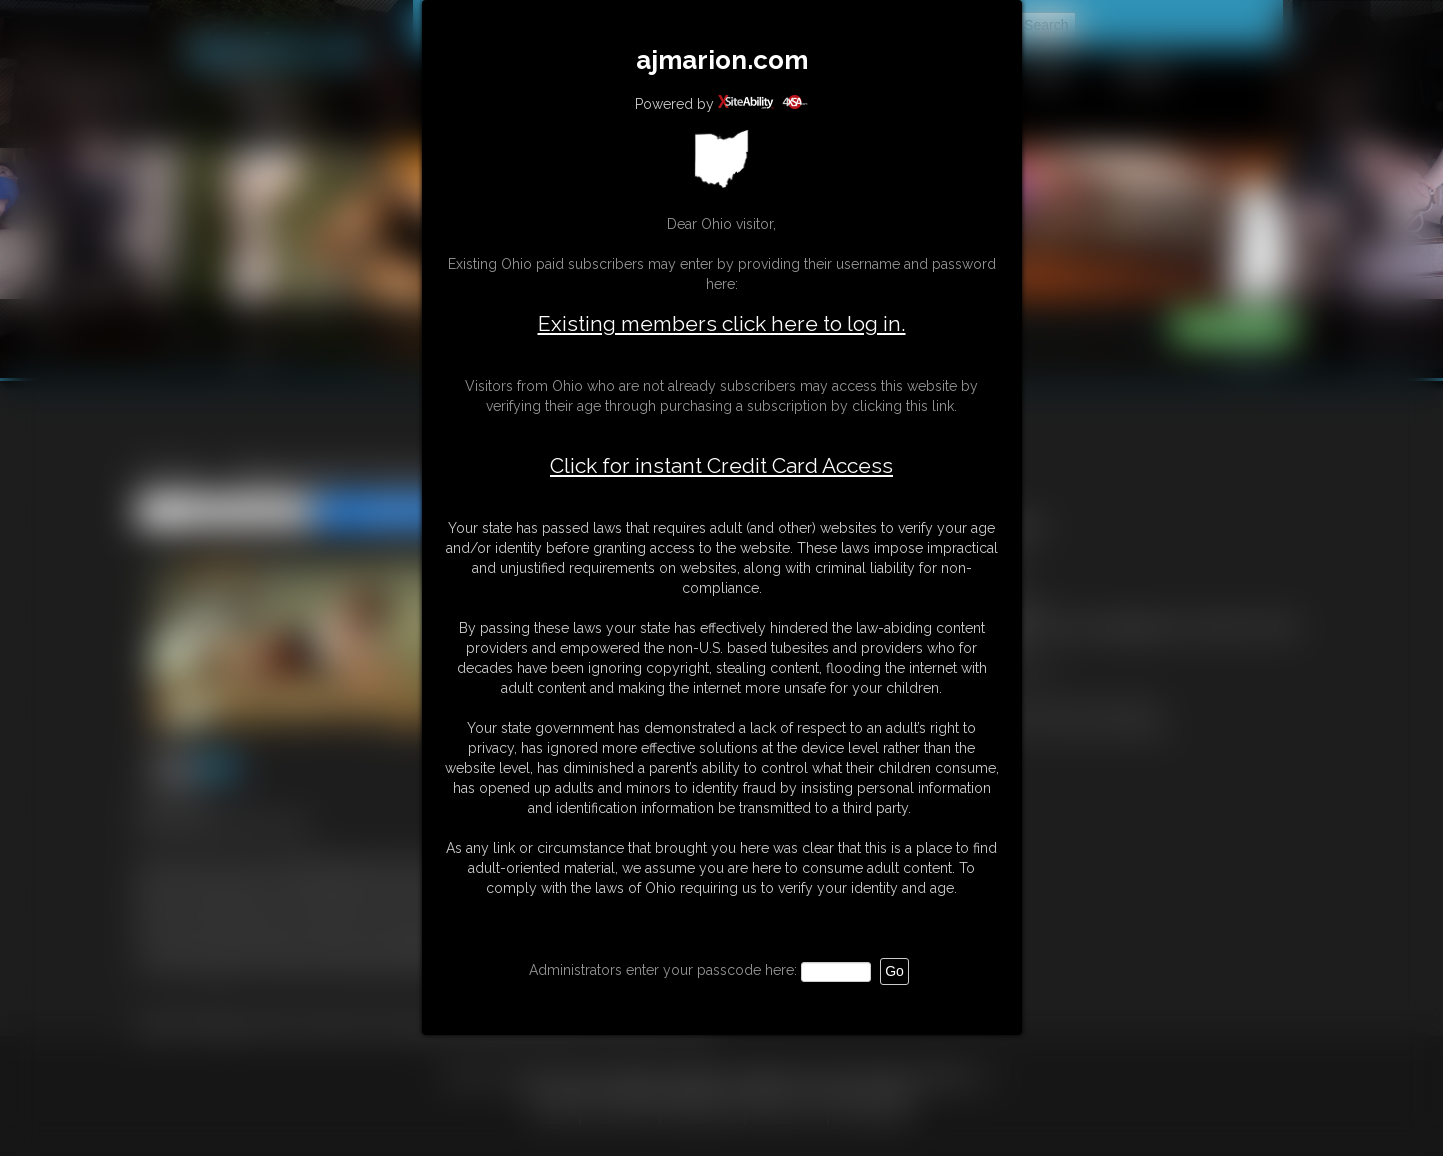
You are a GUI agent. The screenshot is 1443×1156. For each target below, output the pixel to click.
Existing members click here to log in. (722, 323)
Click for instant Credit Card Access (721, 466)
